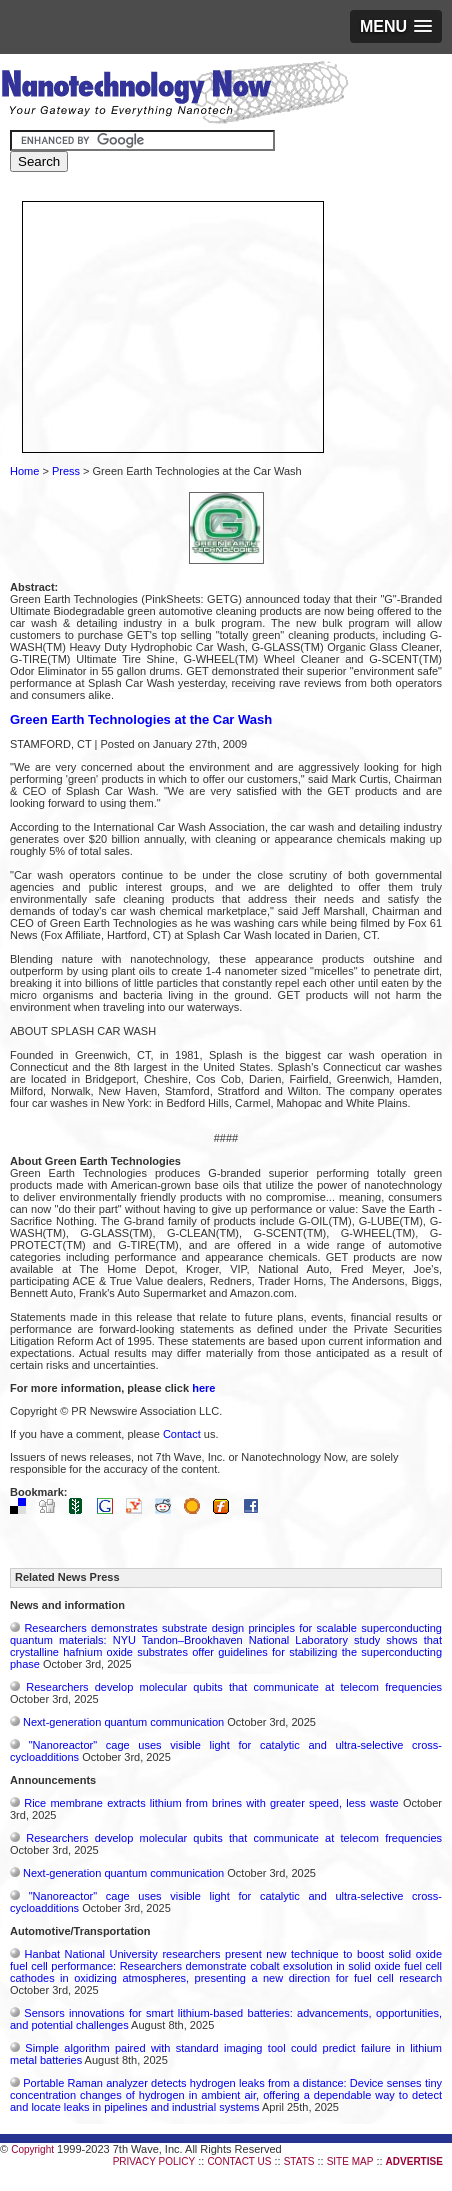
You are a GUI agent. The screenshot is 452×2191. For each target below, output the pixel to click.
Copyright (32, 2149)
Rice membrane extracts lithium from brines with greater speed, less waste (211, 1803)
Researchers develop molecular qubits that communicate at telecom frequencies (234, 1687)
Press (66, 471)
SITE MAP (350, 2161)
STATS (299, 2161)
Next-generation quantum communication (123, 1722)
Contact (182, 1434)
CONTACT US (239, 2161)
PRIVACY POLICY (154, 2161)
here (203, 1388)
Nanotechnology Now (174, 95)
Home (24, 471)
